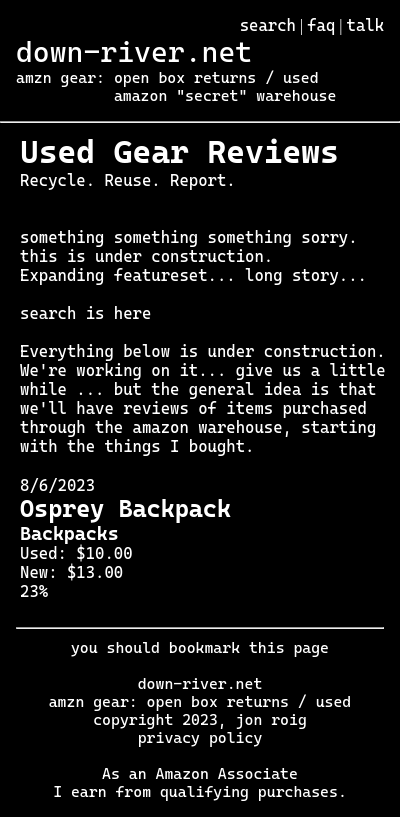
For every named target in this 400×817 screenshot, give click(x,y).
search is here (85, 313)
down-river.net (134, 52)
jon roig (271, 720)
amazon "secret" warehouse (225, 96)
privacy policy (200, 738)
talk (366, 25)
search (268, 25)
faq (321, 25)
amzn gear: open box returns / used (167, 78)
